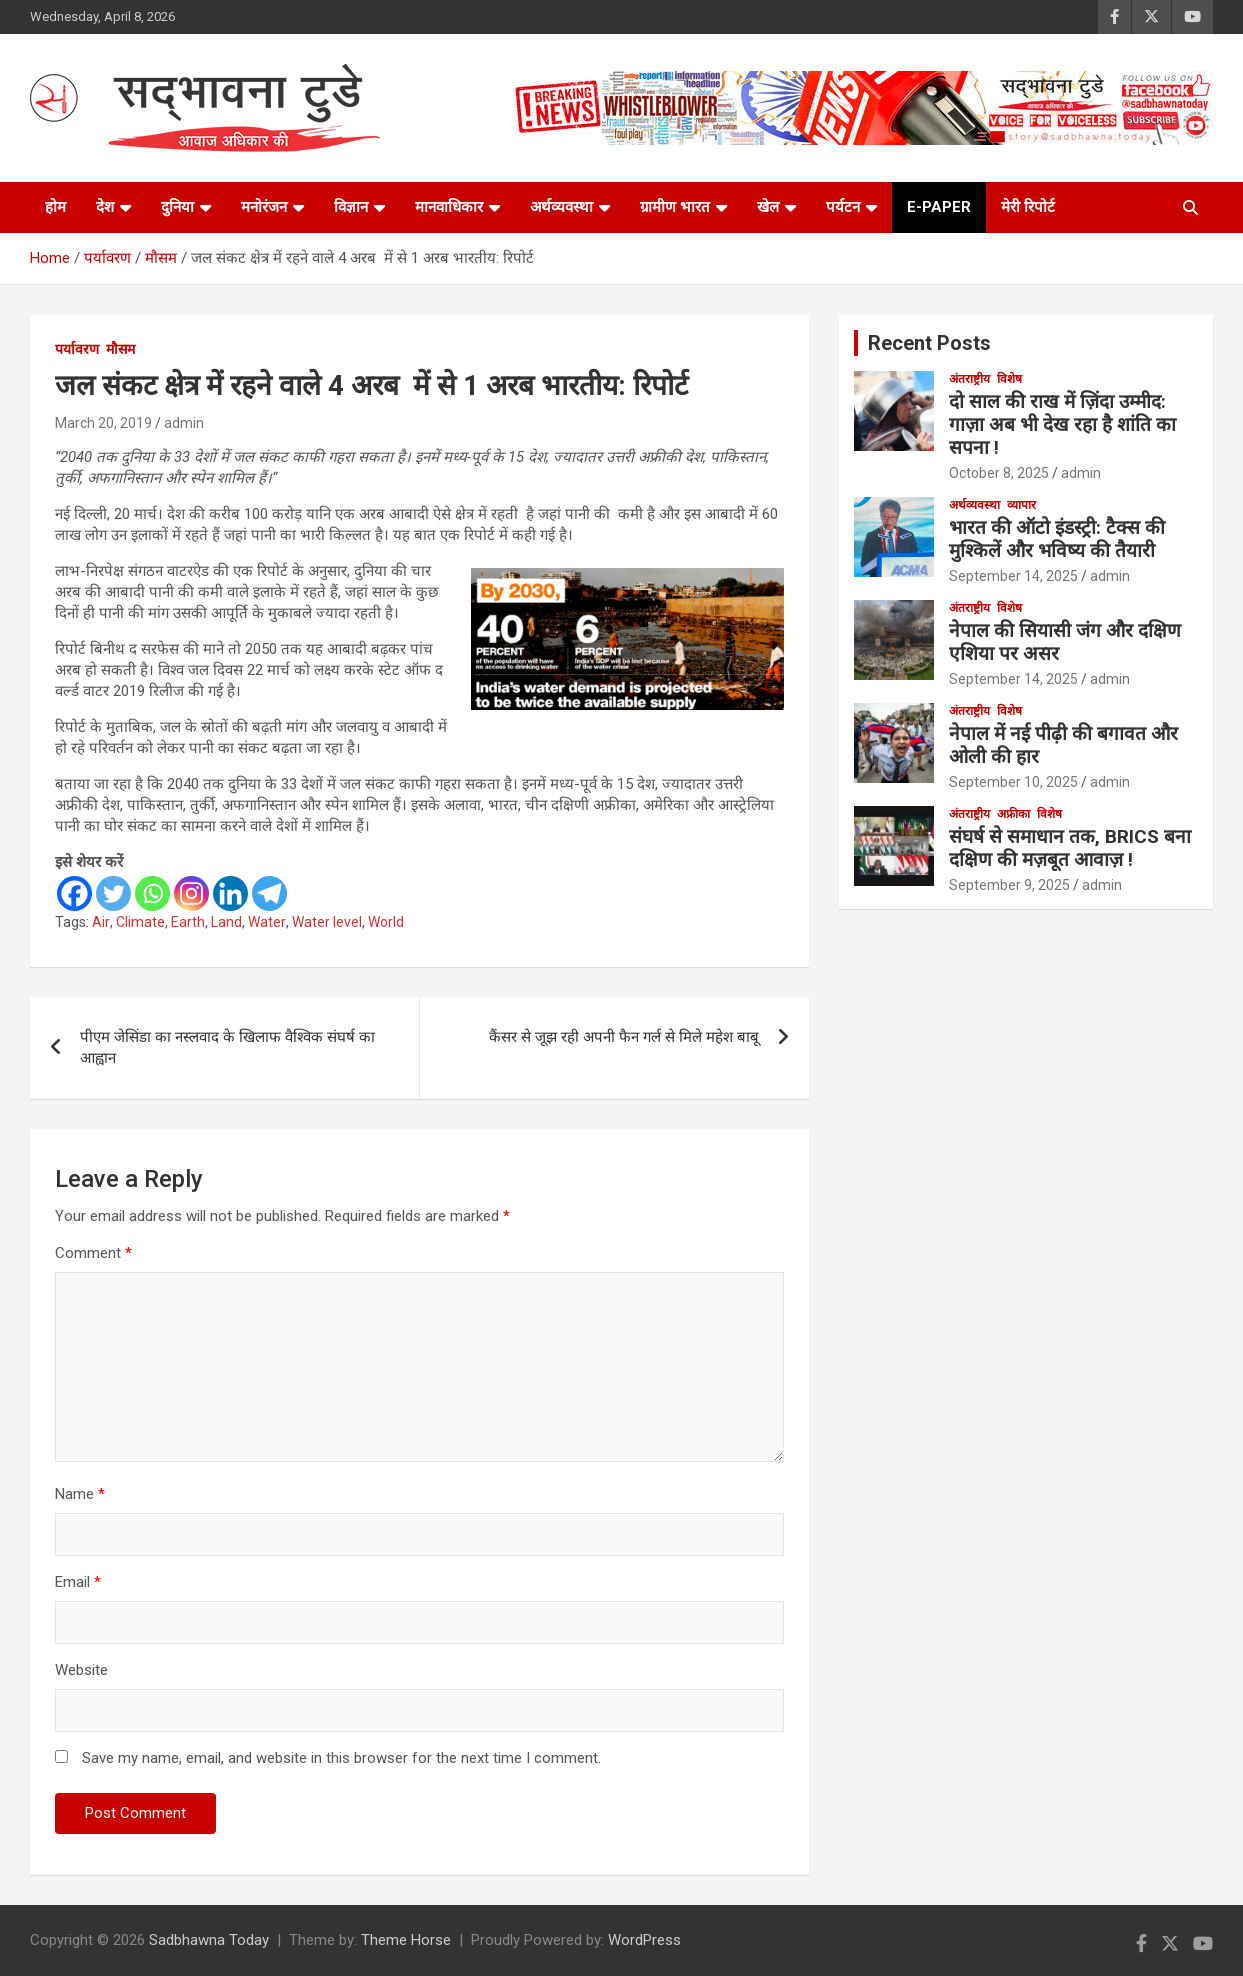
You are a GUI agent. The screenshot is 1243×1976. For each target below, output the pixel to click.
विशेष (1009, 379)
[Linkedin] (230, 893)
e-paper (939, 207)
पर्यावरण (77, 349)
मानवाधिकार (449, 207)
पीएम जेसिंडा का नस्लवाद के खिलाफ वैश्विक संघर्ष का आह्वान (227, 1047)
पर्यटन (843, 207)
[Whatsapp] (152, 893)
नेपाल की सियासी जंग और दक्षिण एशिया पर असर (1065, 642)
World (386, 922)
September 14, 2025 (1013, 576)
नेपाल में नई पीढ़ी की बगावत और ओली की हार (1063, 745)
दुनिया (177, 207)
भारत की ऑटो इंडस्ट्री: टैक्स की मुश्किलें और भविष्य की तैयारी (1057, 539)
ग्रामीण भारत (675, 207)
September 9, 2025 (1009, 885)
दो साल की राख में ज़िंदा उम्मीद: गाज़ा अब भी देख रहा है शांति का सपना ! (1062, 424)
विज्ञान (351, 207)
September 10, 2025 (1013, 782)
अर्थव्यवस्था (561, 207)
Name (80, 1494)
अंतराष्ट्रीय (969, 379)
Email (78, 1582)
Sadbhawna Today (209, 1940)
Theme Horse (406, 1940)
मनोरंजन (264, 207)
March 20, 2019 (103, 423)
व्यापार (1021, 505)
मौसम (120, 349)
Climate (140, 922)
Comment (93, 1253)
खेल (768, 207)
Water (267, 922)
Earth (188, 922)
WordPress (644, 1940)
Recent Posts (929, 343)
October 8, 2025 (999, 473)
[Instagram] (191, 893)
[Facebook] (74, 893)
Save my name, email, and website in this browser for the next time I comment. (341, 1758)
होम (55, 207)
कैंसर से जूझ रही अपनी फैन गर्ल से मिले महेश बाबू (624, 1037)
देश (105, 207)
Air (101, 922)
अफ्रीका (1013, 814)
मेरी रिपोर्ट (1028, 207)
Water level (327, 922)
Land (226, 922)
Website (81, 1670)
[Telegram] (269, 893)
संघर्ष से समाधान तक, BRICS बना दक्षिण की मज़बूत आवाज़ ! (1070, 848)
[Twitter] (113, 893)
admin (184, 423)
